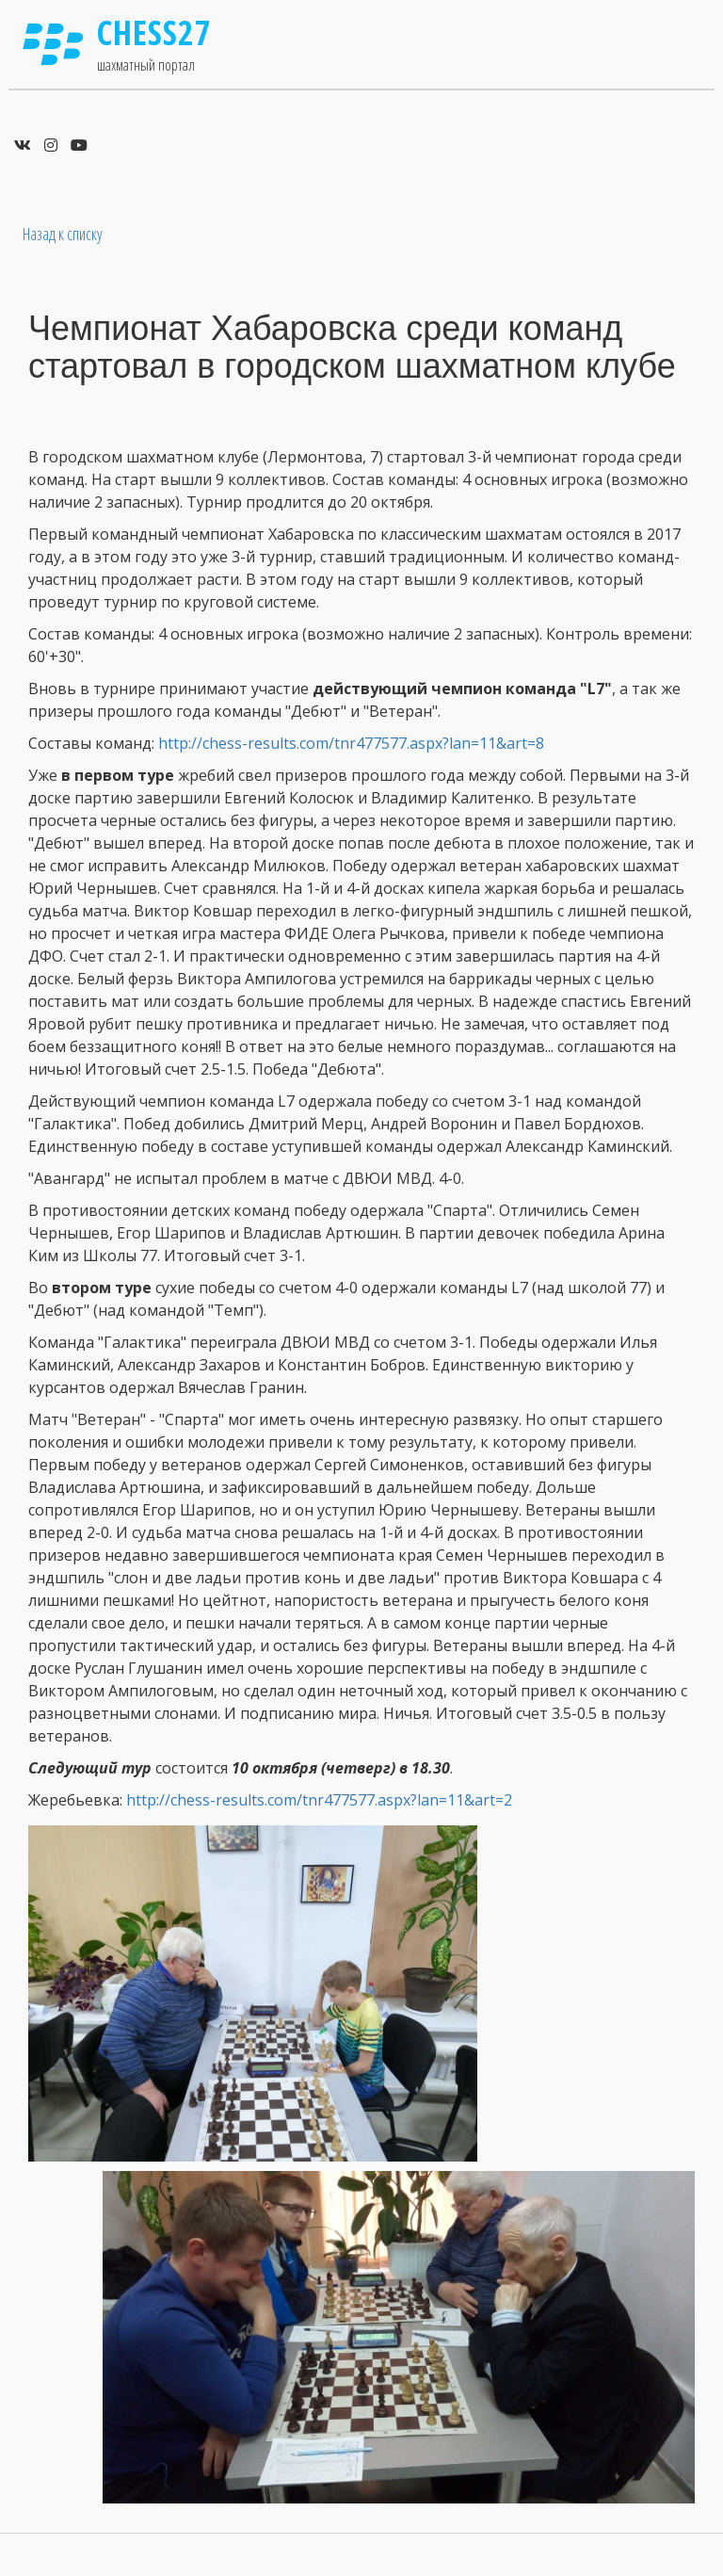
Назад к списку (63, 233)
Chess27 (154, 32)
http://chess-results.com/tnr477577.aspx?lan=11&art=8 (351, 743)
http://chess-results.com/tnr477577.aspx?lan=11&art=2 (319, 1800)
